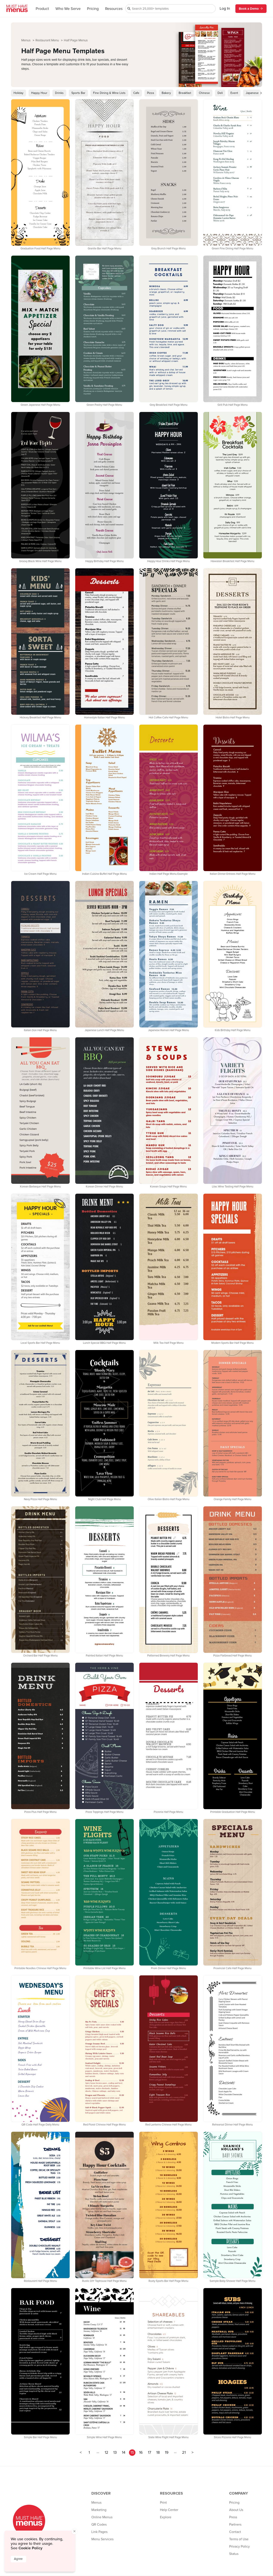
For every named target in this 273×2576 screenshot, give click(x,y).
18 (158, 2453)
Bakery (166, 93)
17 (149, 2453)
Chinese (204, 93)
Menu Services (102, 2539)
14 (123, 2453)
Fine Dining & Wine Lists (109, 93)
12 (106, 2453)
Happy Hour (39, 93)
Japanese (252, 93)
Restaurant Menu (47, 40)
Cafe (136, 93)
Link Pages (99, 2532)
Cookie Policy (30, 2548)
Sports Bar (78, 93)
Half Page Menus (76, 40)
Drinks (59, 93)
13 (115, 2453)
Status (233, 2554)
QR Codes (99, 2524)
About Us (236, 2510)
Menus (26, 40)
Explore (165, 2517)
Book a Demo (251, 9)
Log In (225, 9)
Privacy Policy (239, 2546)
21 (184, 2453)
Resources (114, 9)
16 (141, 2453)
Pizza (150, 93)
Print (163, 2502)
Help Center (169, 2510)
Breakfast (185, 93)
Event (234, 93)
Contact (235, 2532)
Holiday (18, 93)
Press (233, 2517)
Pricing (93, 9)
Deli (220, 93)
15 (132, 2453)
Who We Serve (68, 9)
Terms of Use (238, 2539)
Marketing (98, 2510)
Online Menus (101, 2517)
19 (167, 2453)
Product (42, 9)
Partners (235, 2524)
